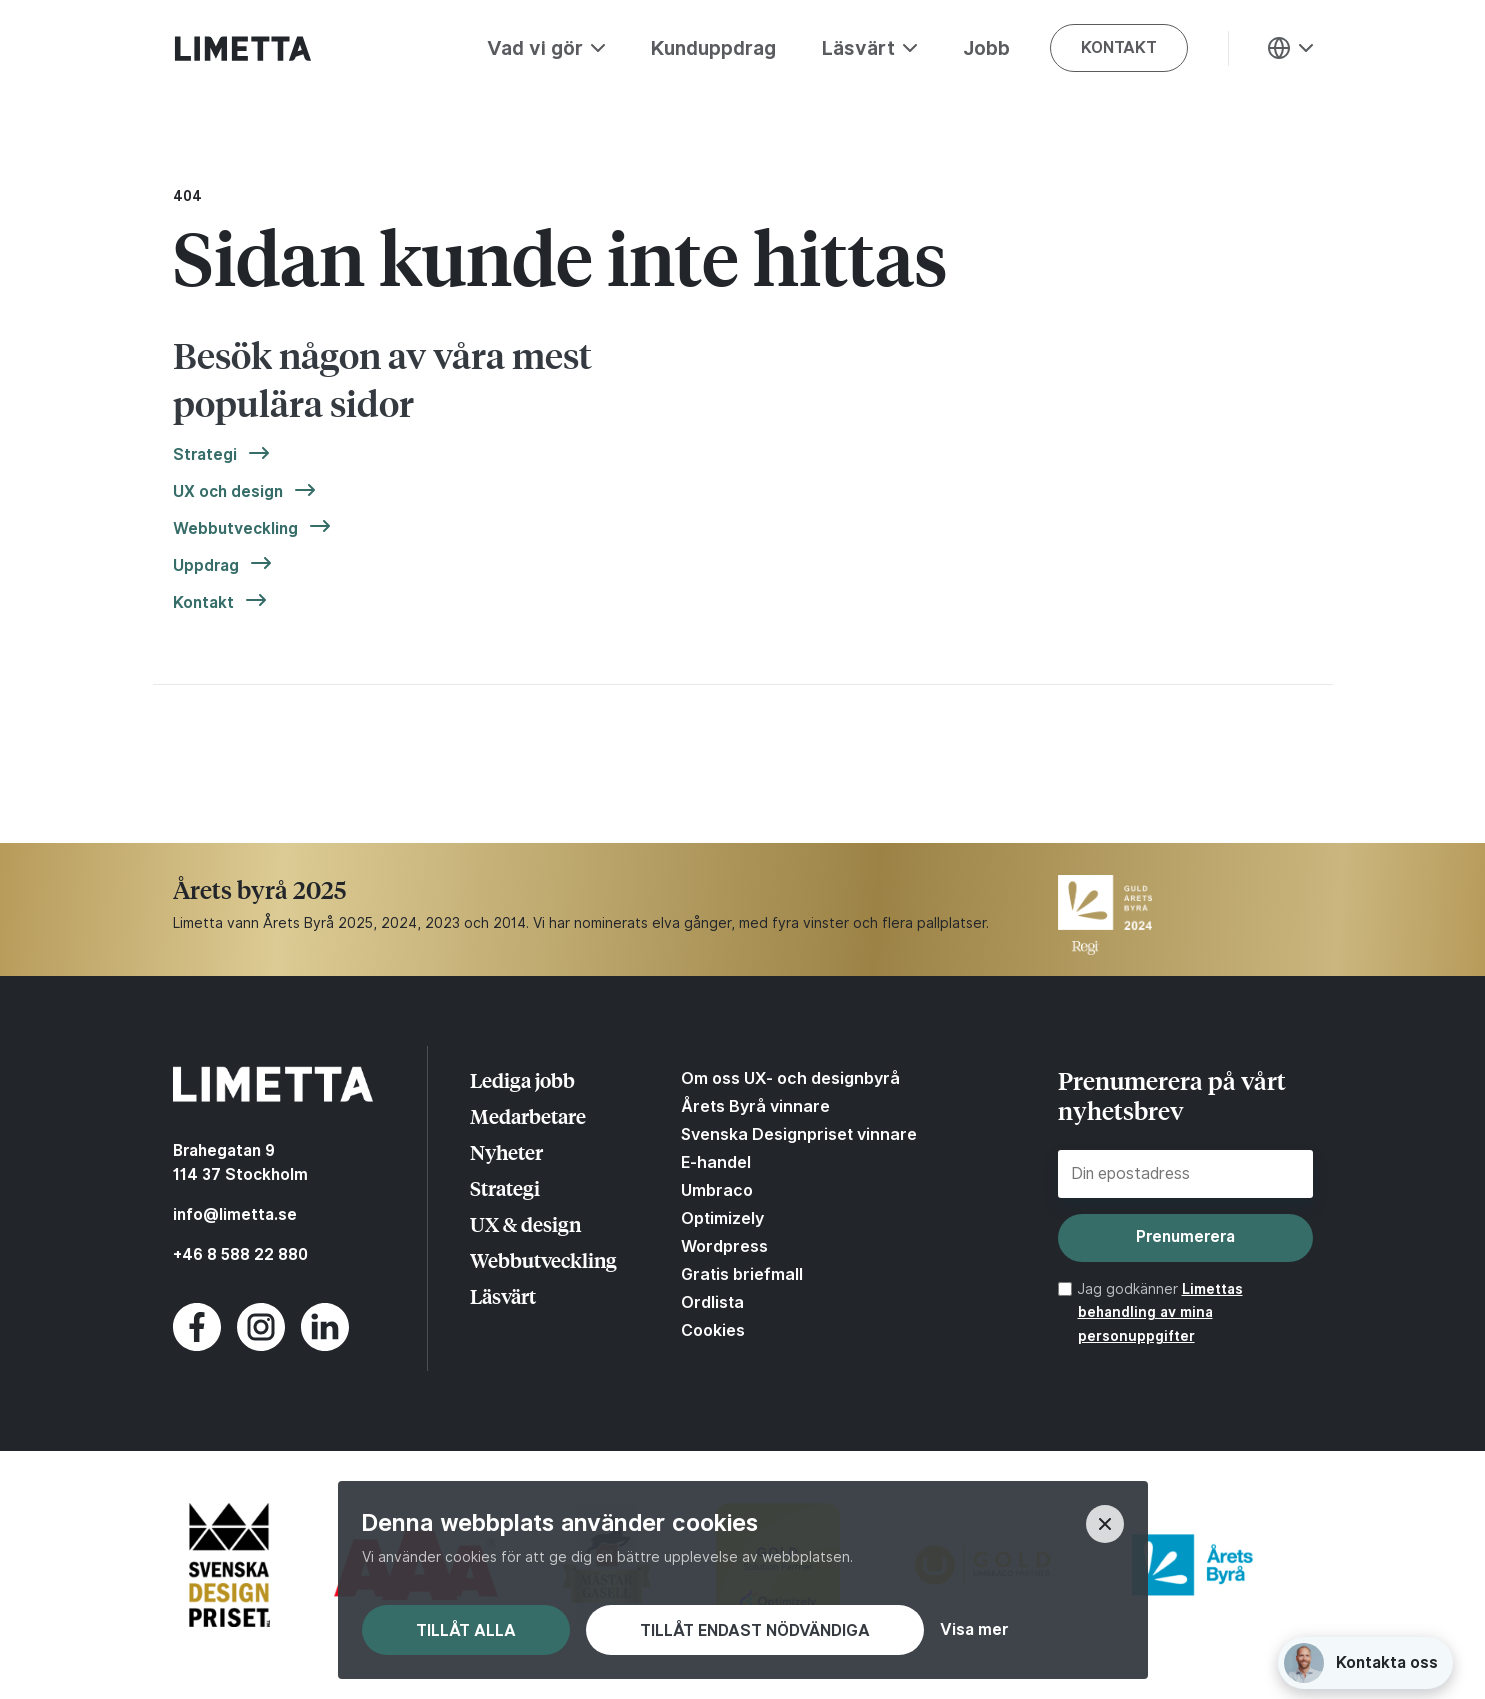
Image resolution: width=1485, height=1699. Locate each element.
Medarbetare (528, 1115)
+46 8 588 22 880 (240, 1254)
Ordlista (712, 1302)
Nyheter (506, 1151)
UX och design (228, 492)
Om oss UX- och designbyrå (790, 1078)
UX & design (525, 1223)
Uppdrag (206, 566)
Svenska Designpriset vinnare (799, 1134)
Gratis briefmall (742, 1274)
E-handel (716, 1162)
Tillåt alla (466, 1630)
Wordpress (724, 1246)
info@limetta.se (235, 1214)
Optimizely (722, 1218)
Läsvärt (503, 1295)
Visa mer (974, 1630)
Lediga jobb (522, 1079)
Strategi (205, 455)
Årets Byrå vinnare (755, 1106)
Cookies (713, 1330)
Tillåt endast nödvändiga (755, 1630)
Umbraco (717, 1190)
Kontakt (203, 603)
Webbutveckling (235, 529)
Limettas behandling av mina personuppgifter (1160, 1313)
